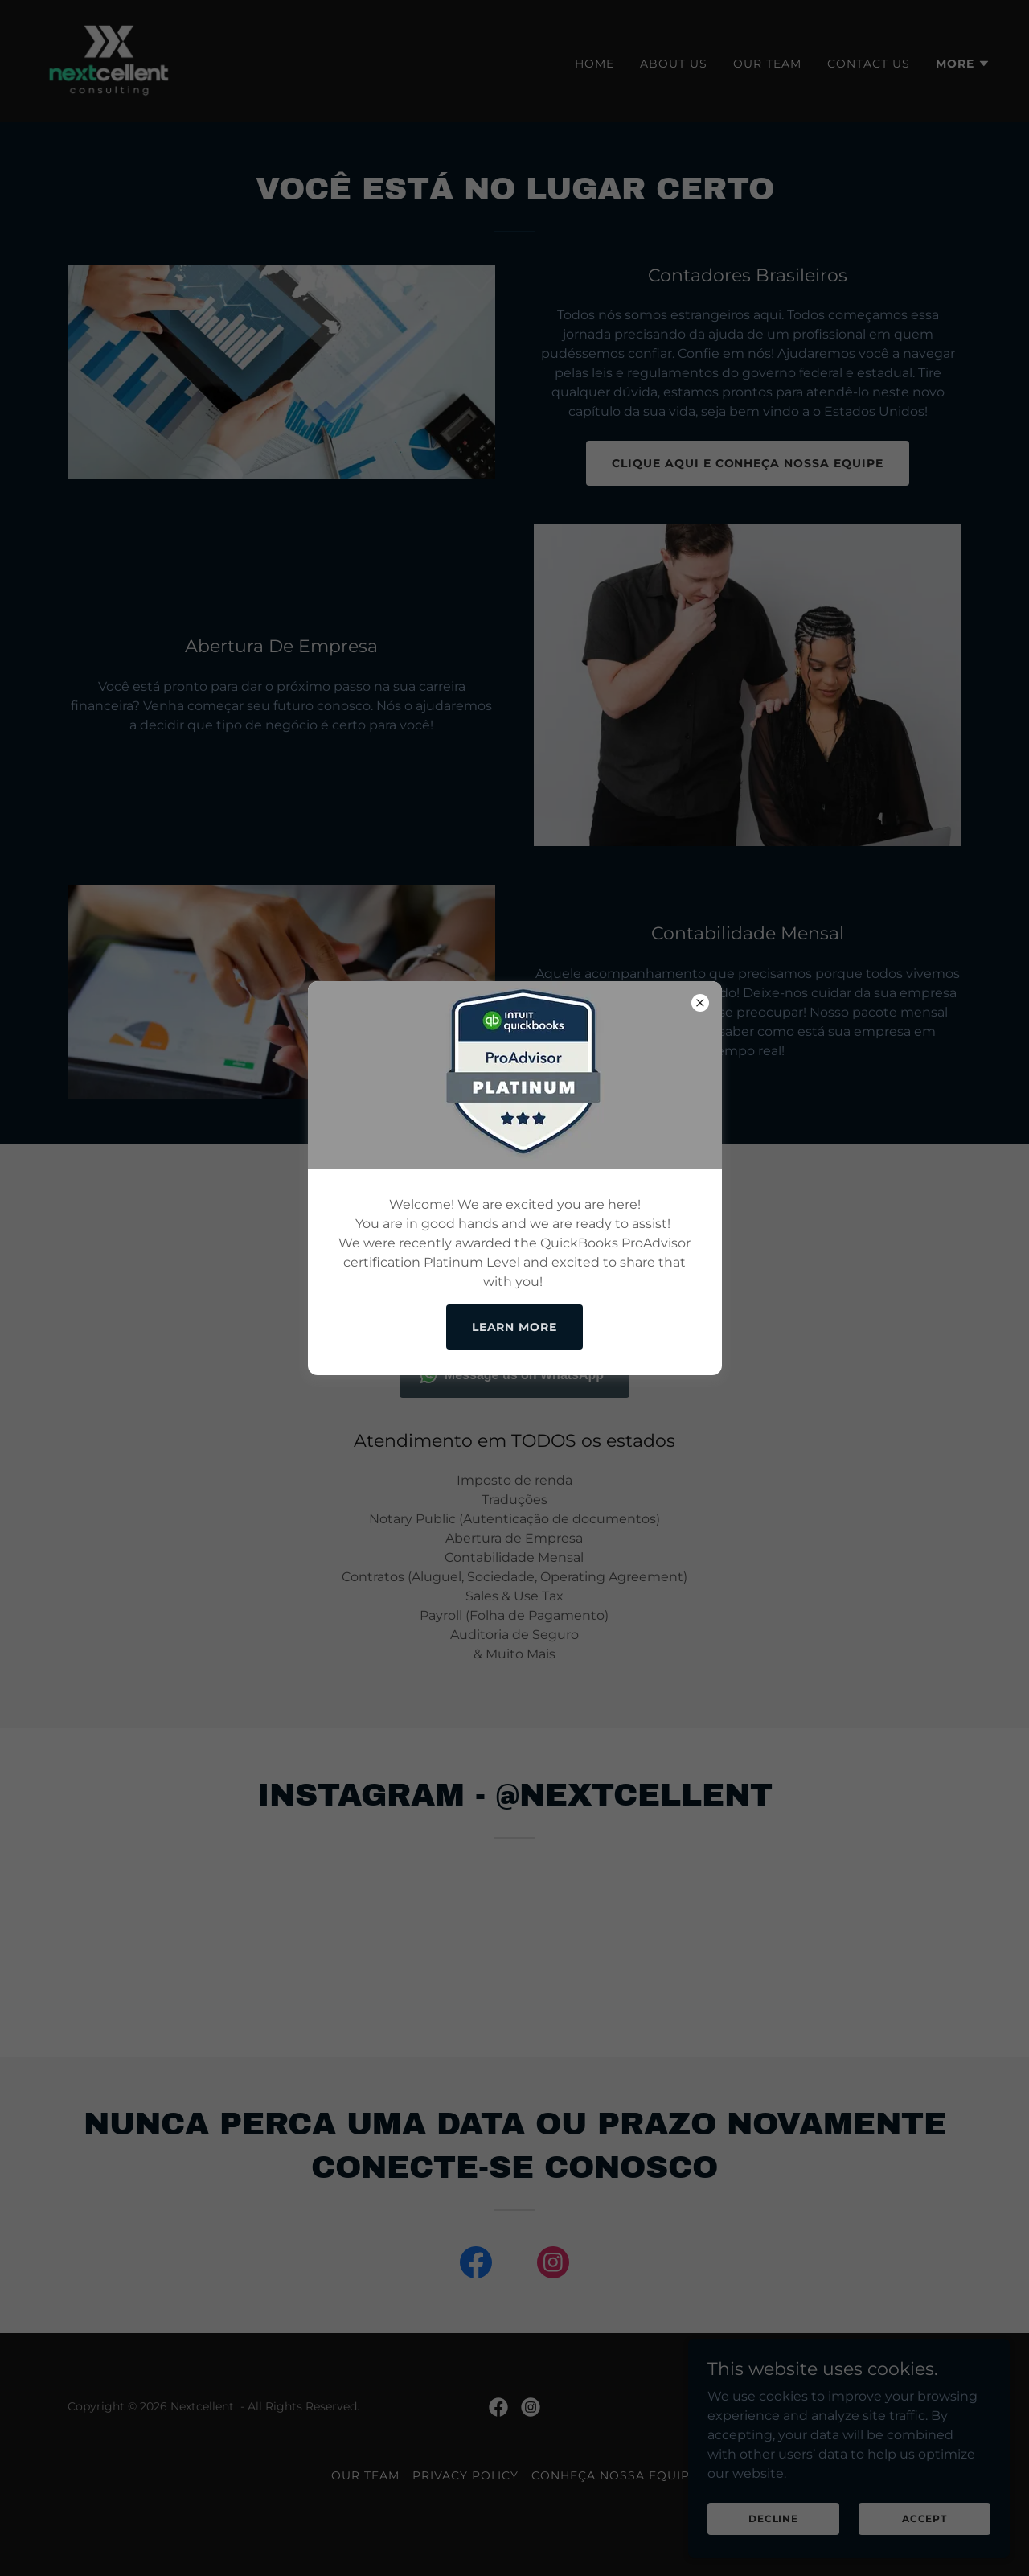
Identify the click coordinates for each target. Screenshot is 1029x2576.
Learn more (515, 1327)
